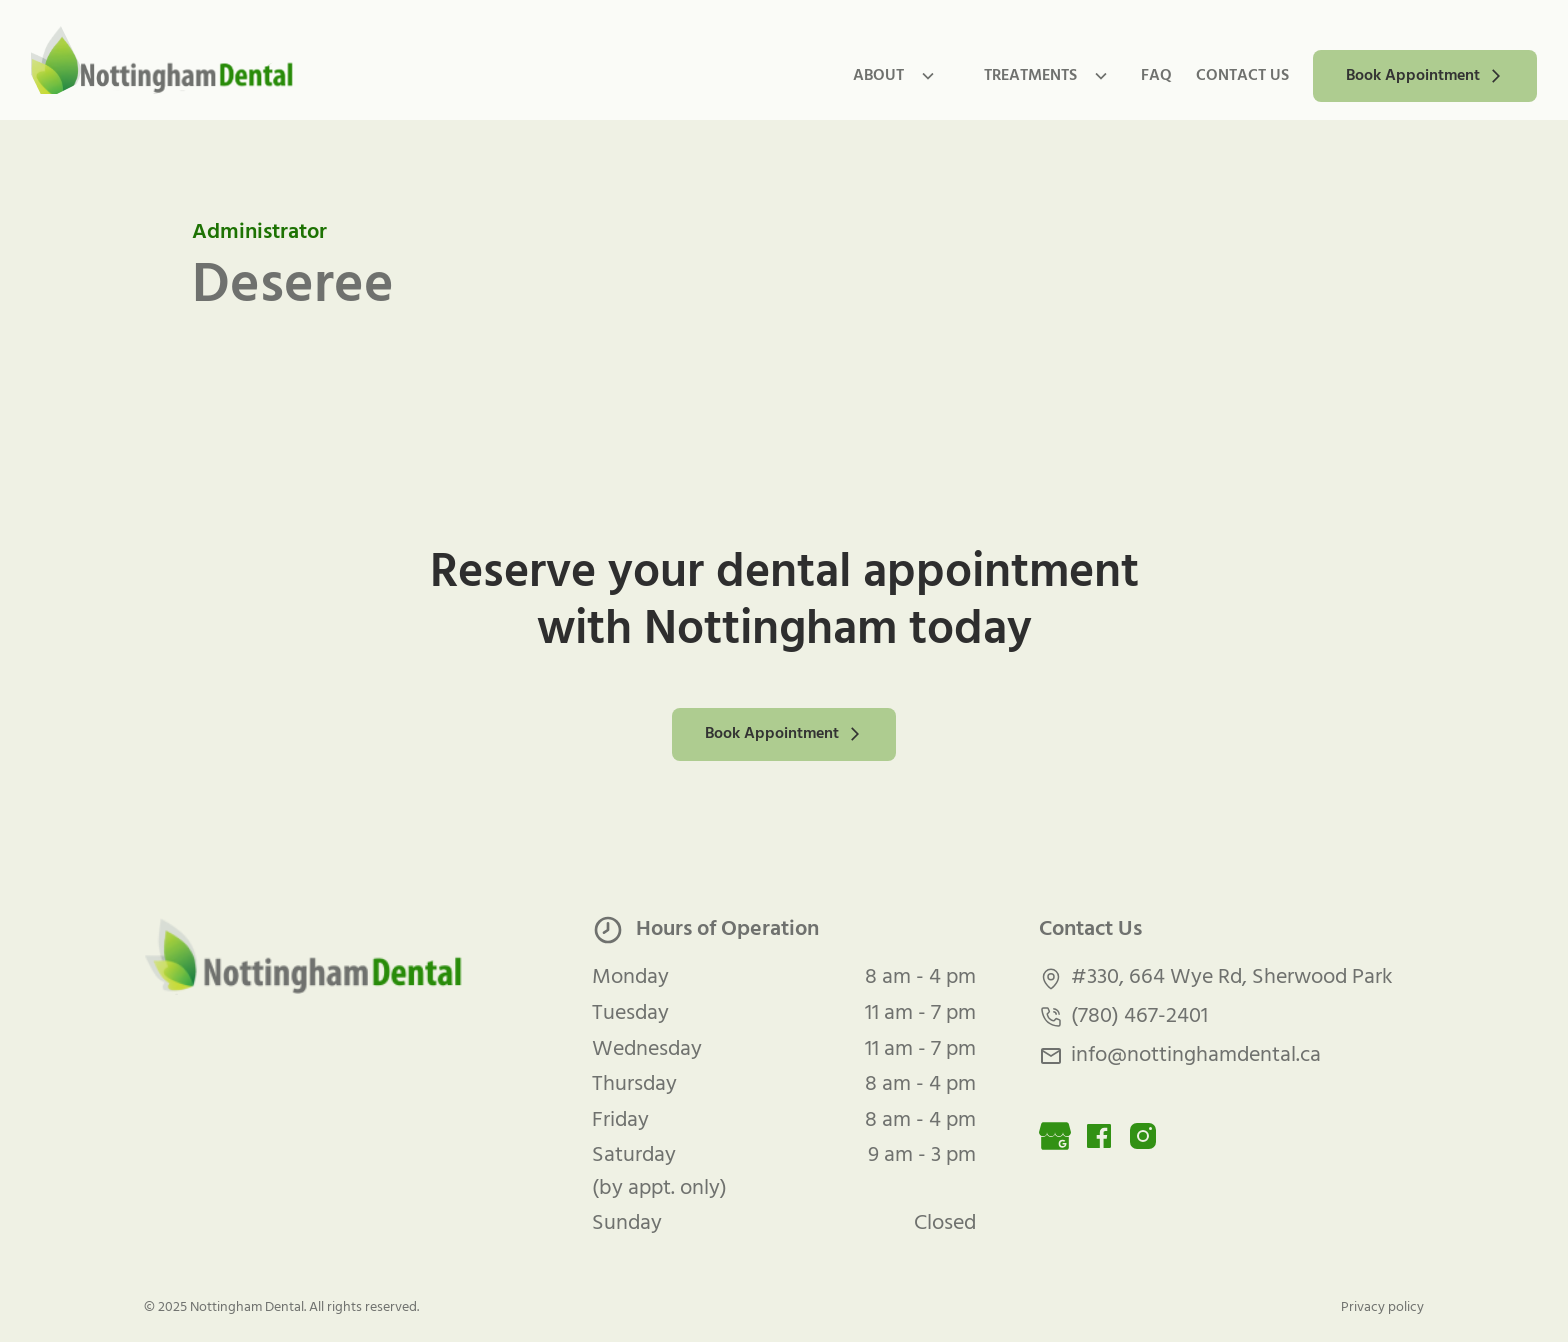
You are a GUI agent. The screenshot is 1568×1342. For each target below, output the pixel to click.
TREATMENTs (1030, 76)
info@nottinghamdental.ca (1196, 1056)
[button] (886, 76)
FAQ (1156, 76)
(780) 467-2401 (1139, 1017)
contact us (1242, 76)
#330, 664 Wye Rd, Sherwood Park (1232, 978)
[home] (163, 60)
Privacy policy (1382, 1307)
